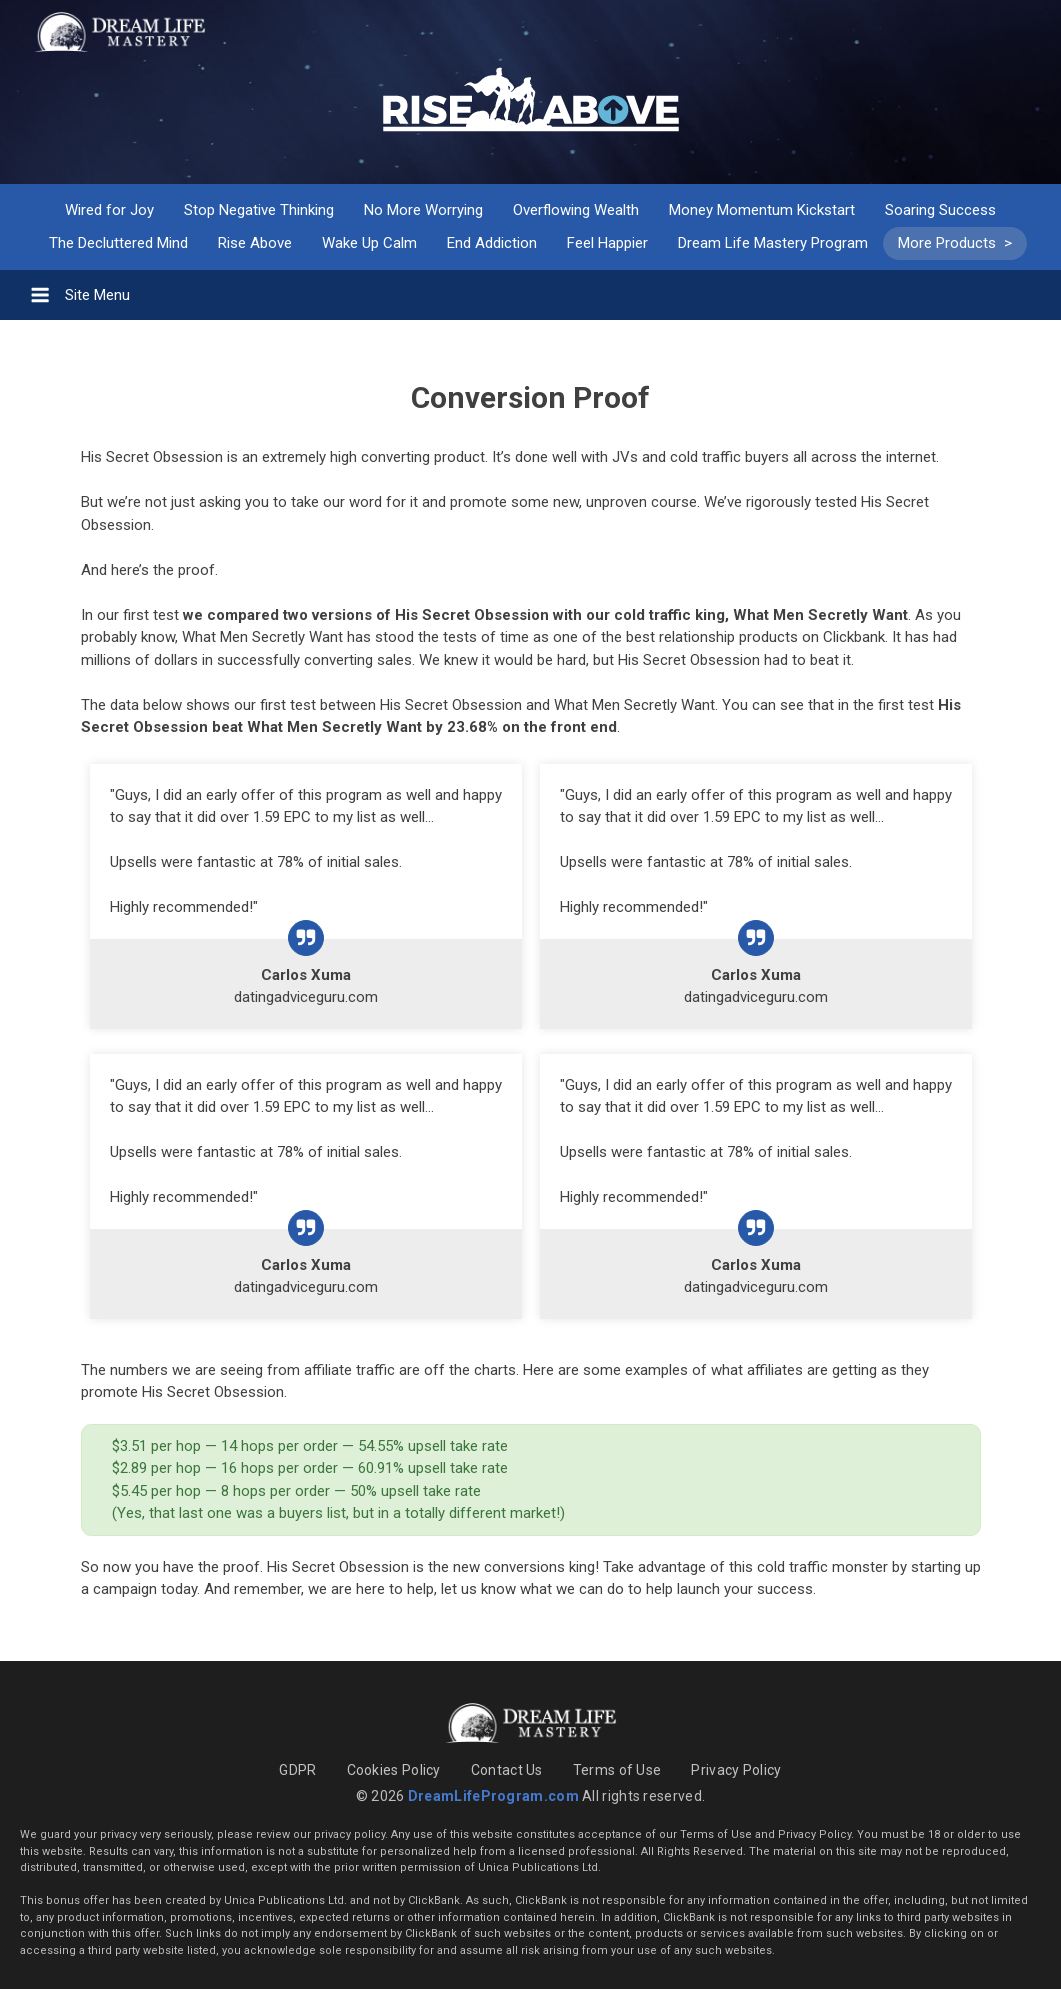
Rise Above (255, 243)
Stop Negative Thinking (259, 210)
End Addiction (492, 243)
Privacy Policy (736, 1770)
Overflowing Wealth (576, 210)
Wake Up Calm (369, 243)
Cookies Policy (394, 1770)
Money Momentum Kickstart (762, 210)
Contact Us (507, 1770)
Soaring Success (940, 210)
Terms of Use (617, 1770)
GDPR (297, 1770)
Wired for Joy (109, 210)
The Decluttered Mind (118, 243)
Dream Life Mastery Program (773, 243)
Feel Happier (607, 243)
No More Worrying (423, 210)
